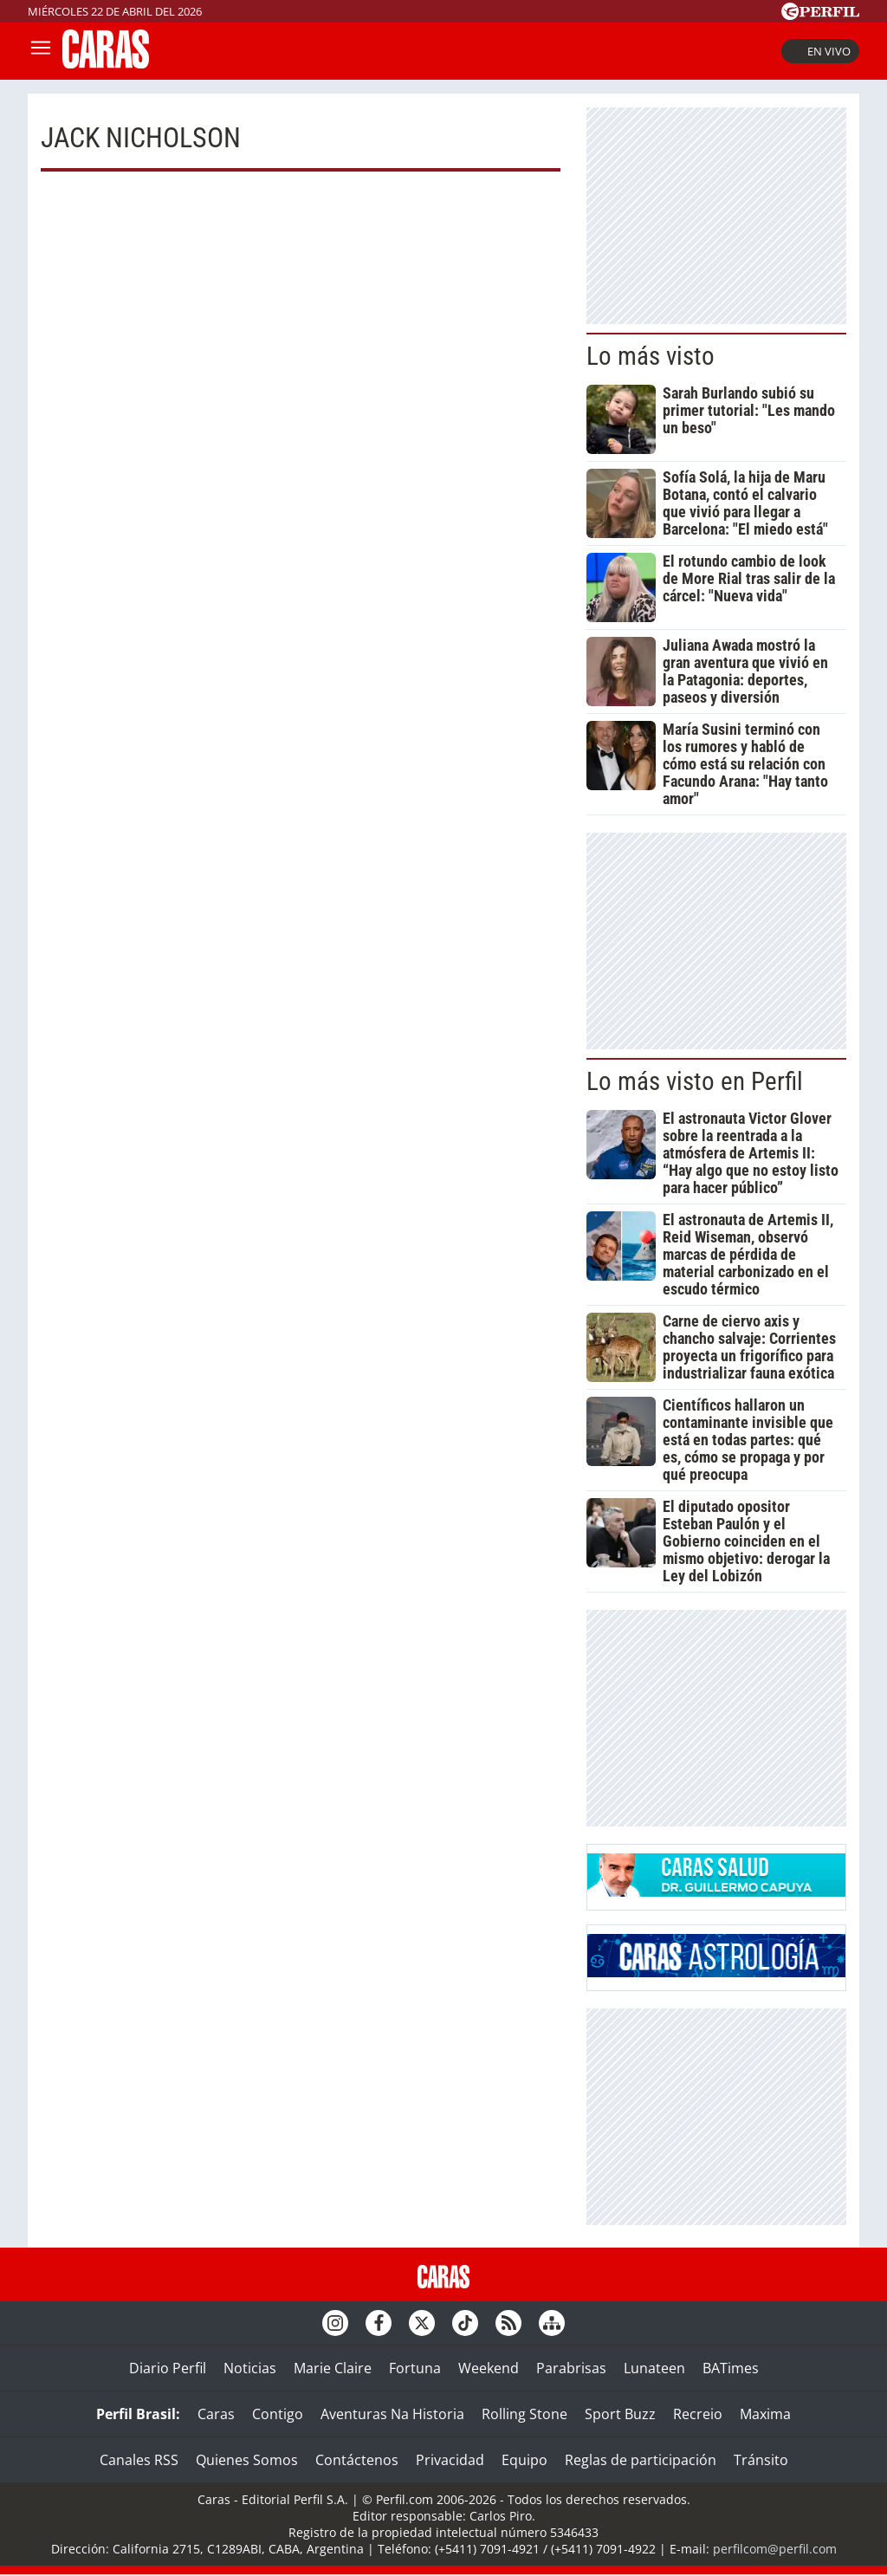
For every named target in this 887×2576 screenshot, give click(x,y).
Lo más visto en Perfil (694, 1081)
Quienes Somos (247, 2459)
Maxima (765, 2414)
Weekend (488, 2368)
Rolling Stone (524, 2414)
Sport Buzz (620, 2414)
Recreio (697, 2414)
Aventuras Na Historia (392, 2414)
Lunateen (654, 2368)
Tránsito (761, 2459)
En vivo (820, 51)
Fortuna (415, 2368)
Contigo (277, 2414)
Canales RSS (139, 2459)
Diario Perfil (167, 2368)
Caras (216, 2414)
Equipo (524, 2459)
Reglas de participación (640, 2459)
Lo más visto (650, 356)
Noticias (249, 2368)
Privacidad (450, 2459)
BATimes (730, 2368)
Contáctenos (356, 2459)
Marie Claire (333, 2368)
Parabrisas (571, 2368)
